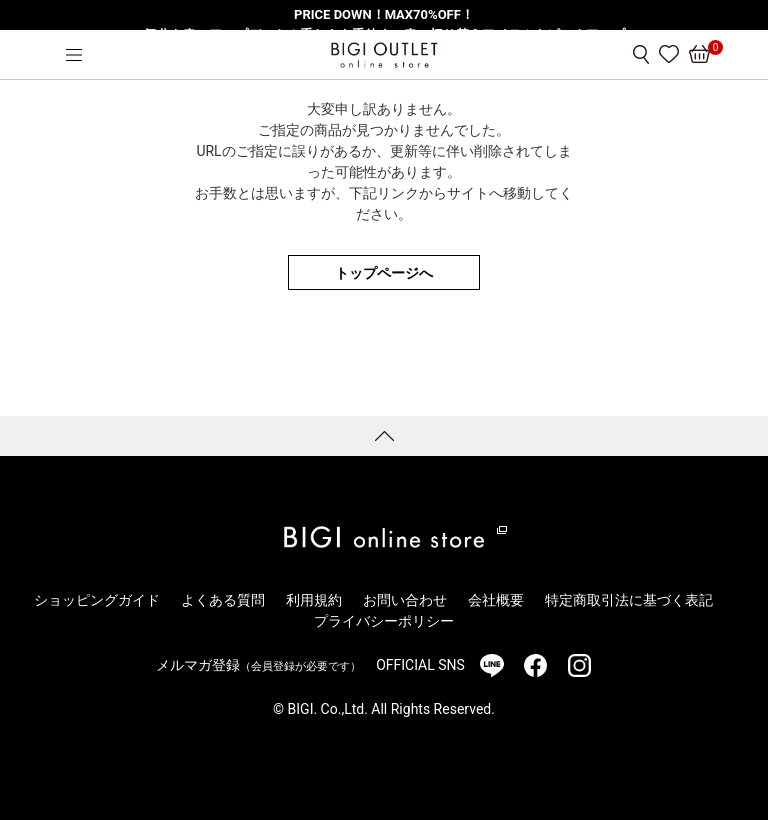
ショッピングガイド (97, 600)
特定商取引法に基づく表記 (629, 600)
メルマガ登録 (258, 665)
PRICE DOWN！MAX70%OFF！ (384, 14)
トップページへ (384, 273)
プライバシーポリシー (384, 621)
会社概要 (496, 600)
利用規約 (314, 600)
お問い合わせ (405, 600)
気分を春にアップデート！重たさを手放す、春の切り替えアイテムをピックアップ (384, 34)
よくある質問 (223, 600)
